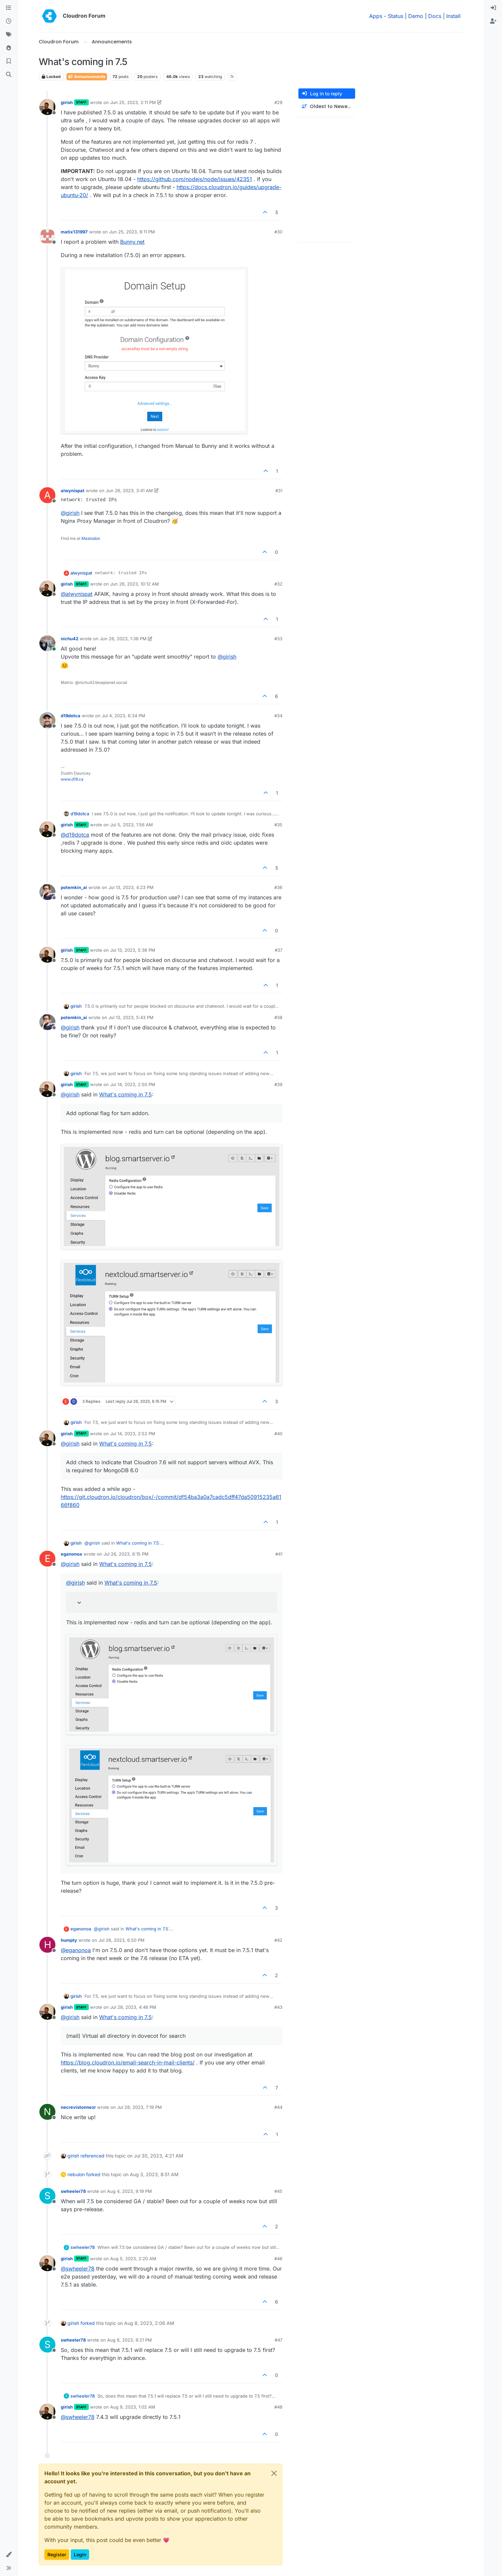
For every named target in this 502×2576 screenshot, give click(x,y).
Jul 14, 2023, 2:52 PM (132, 1433)
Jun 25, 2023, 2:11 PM (133, 102)
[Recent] (9, 21)
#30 (278, 231)
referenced (92, 2156)
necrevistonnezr (78, 2107)
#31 (278, 490)
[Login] (493, 8)
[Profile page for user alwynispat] (47, 495)
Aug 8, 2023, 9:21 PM (129, 2340)
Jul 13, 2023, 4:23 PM (131, 887)
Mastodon (90, 538)
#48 (278, 2407)
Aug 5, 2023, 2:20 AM (133, 2258)
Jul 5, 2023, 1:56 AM (131, 824)
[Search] (9, 74)
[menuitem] (493, 8)
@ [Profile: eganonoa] (76, 1950)
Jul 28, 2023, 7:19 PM (139, 2107)
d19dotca (70, 715)
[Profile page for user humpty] (47, 1945)
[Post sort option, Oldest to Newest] (326, 106)
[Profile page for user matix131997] (47, 236)
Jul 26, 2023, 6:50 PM (121, 1940)
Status (395, 16)
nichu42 (69, 638)
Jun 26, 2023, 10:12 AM (134, 584)
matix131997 (74, 231)
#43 (278, 2007)
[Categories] (9, 8)
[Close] (274, 2473)
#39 (278, 1084)
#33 (278, 638)
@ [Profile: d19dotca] (75, 834)
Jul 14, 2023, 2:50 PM (132, 1084)
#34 (278, 715)
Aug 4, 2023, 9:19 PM (129, 2191)
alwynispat (72, 490)
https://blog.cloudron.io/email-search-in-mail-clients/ (128, 2062)
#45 (278, 2191)
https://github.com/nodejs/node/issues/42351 (194, 179)
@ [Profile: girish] (70, 513)
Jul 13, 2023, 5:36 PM (132, 950)
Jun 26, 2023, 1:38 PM (123, 638)
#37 (278, 950)
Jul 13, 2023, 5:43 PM (131, 1017)
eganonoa (71, 1554)
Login (80, 2554)
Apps (375, 16)
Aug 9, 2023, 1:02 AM (132, 2407)
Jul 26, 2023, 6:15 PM (126, 1554)
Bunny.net (132, 241)
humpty (69, 1940)
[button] (9, 2554)
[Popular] (9, 48)
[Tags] (9, 34)
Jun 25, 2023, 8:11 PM (132, 231)
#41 (278, 1554)
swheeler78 (73, 2191)
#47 (278, 2340)
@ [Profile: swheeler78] (77, 2268)
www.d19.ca (72, 779)
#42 (278, 1940)
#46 (278, 2258)
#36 (278, 887)
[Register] (493, 21)
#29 (278, 102)
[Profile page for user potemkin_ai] (47, 892)
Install (453, 16)
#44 (278, 2107)
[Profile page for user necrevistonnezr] (47, 2112)
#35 (278, 824)
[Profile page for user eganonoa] (47, 1559)
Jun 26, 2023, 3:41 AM (129, 490)
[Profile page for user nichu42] (47, 643)
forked (93, 2174)
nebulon (76, 2174)
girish (67, 102)
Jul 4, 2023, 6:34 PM (123, 715)
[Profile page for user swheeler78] (47, 2196)
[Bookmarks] (9, 61)
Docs (434, 16)
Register (56, 2554)
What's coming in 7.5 (125, 1094)
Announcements (86, 76)
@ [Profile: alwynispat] (76, 594)
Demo (415, 16)
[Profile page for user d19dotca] (47, 720)
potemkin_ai (74, 887)
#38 (278, 1017)
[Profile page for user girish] (47, 107)
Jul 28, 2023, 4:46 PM (133, 2007)
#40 (278, 1433)
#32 (278, 584)
